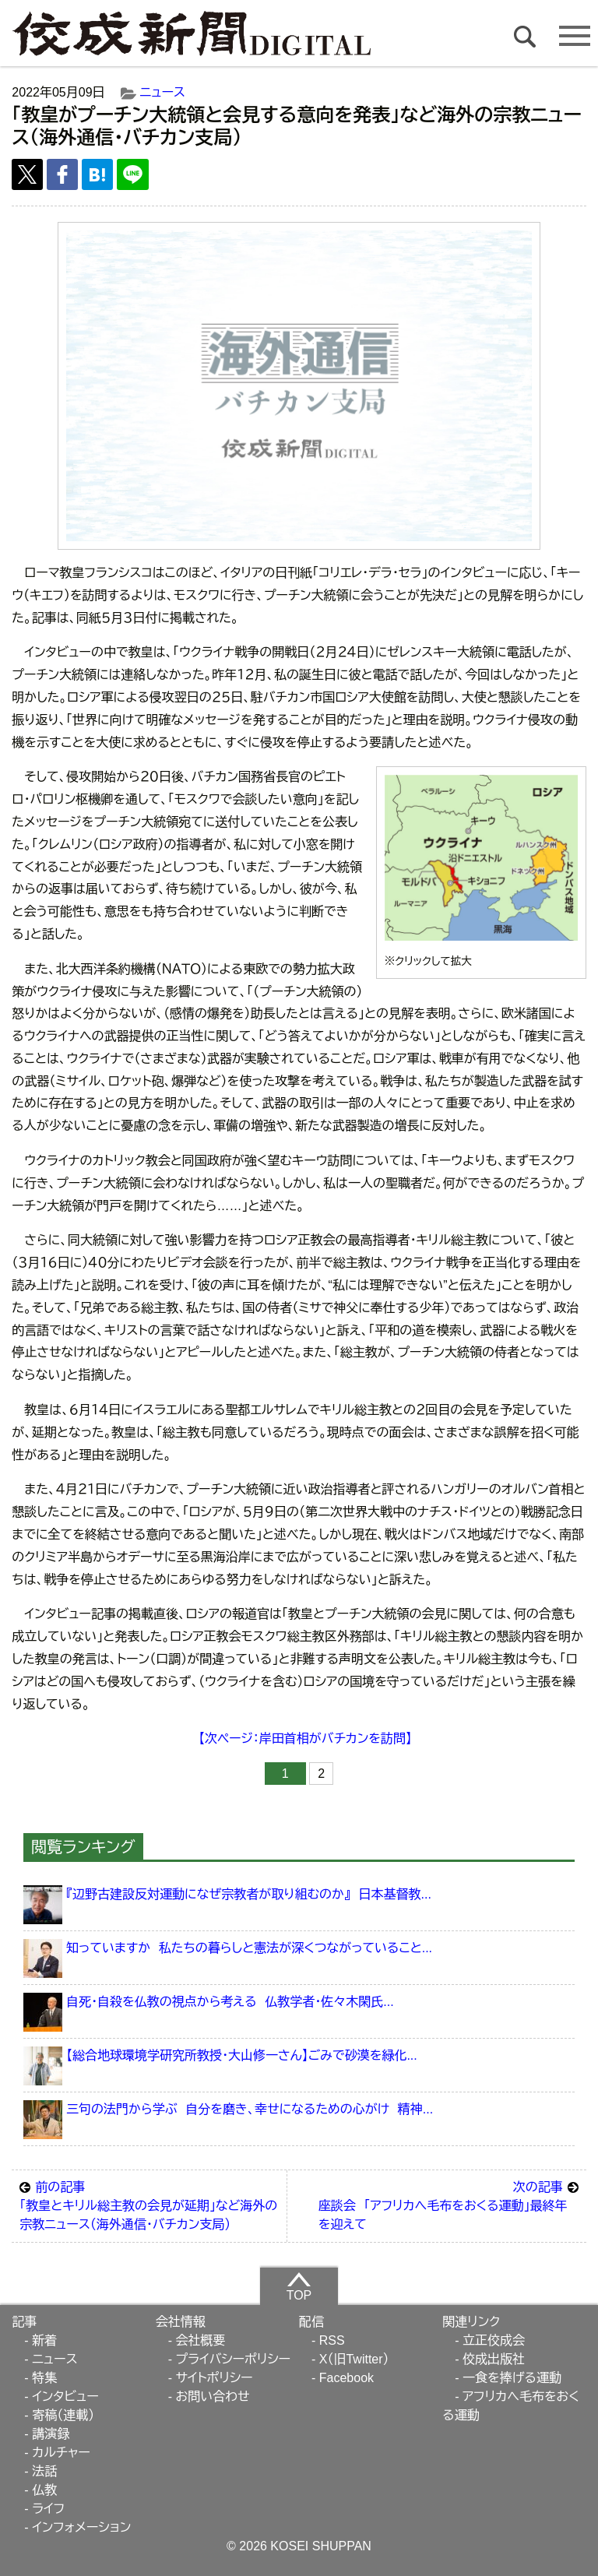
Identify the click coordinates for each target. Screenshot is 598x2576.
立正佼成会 (494, 2340)
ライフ (48, 2508)
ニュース (162, 92)
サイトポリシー (213, 2377)
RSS (332, 2340)
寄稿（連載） (63, 2415)
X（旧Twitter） (354, 2359)
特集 (44, 2377)
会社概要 (200, 2340)
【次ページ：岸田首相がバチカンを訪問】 (305, 1738)
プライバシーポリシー (232, 2359)
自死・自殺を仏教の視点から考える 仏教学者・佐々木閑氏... (229, 2001)
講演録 (50, 2434)
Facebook (346, 2377)
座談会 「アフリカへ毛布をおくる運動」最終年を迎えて (448, 2204)
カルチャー (61, 2452)
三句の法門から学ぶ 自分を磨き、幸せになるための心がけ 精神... (249, 2109)
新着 (44, 2340)
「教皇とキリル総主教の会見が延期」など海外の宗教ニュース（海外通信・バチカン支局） (149, 2204)
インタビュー (65, 2396)
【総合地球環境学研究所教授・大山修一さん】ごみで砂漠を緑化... (241, 2055)
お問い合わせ (212, 2396)
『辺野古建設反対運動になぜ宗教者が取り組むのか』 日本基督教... (248, 1894)
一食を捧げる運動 (512, 2377)
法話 (44, 2471)
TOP (299, 2286)
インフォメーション (81, 2527)
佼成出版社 (494, 2359)
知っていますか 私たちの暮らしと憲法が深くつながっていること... (249, 1948)
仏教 (44, 2490)
